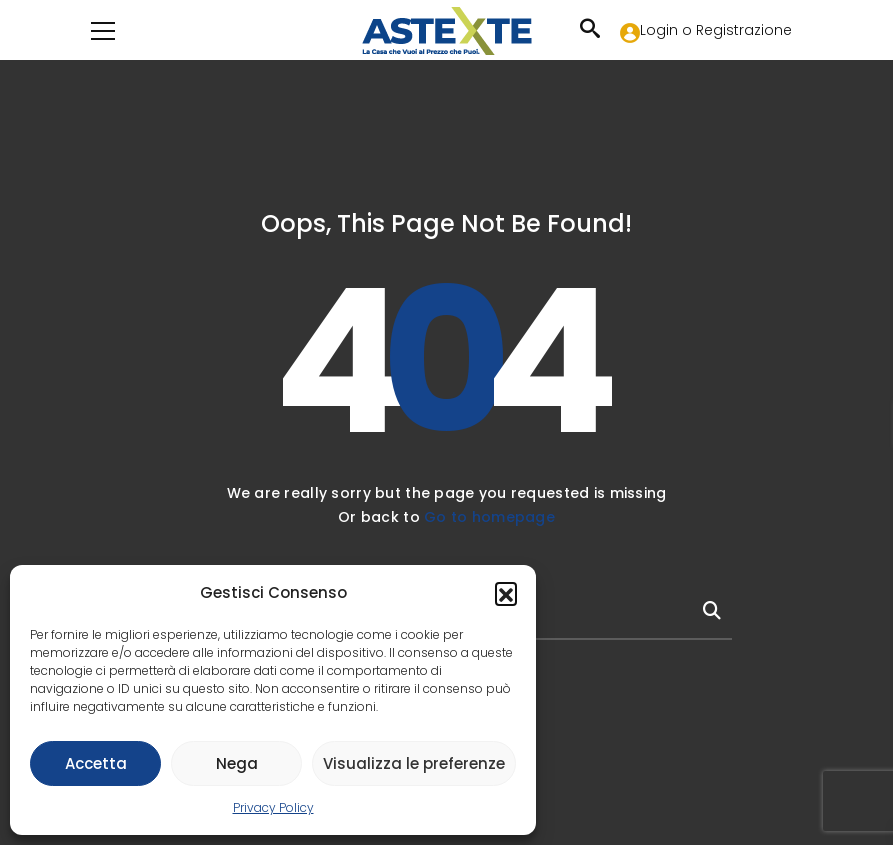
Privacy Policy (273, 807)
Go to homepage (489, 517)
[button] (506, 593)
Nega (237, 763)
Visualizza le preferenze (414, 763)
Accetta (96, 763)
